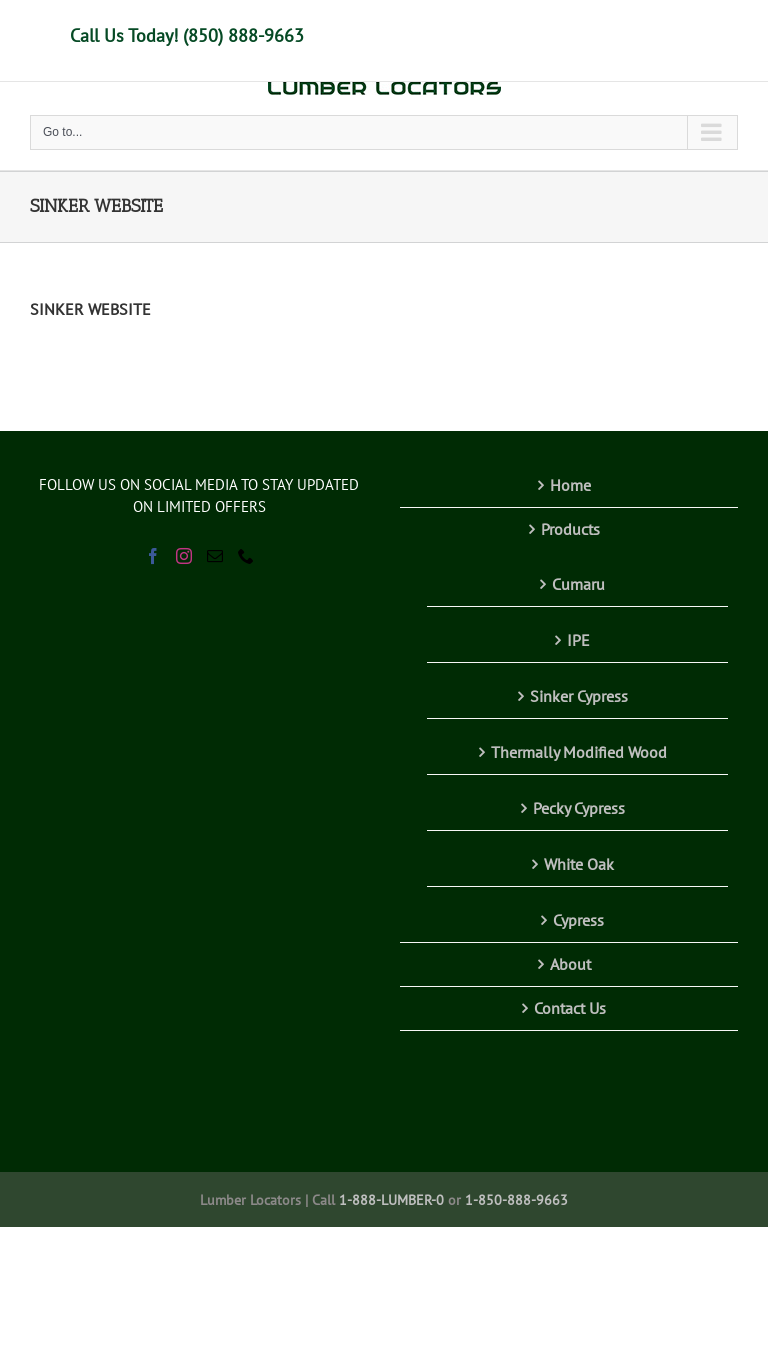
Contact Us (570, 1008)
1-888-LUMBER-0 (391, 1200)
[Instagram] (184, 556)
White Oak (579, 864)
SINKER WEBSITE (90, 309)
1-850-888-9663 (516, 1200)
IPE (578, 640)
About (570, 964)
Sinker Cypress (579, 696)
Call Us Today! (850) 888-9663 (187, 35)
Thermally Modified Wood (579, 752)
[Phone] (246, 556)
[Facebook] (153, 556)
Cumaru (578, 584)
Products (570, 529)
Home (570, 485)
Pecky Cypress (579, 808)
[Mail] (215, 556)
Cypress (578, 920)
